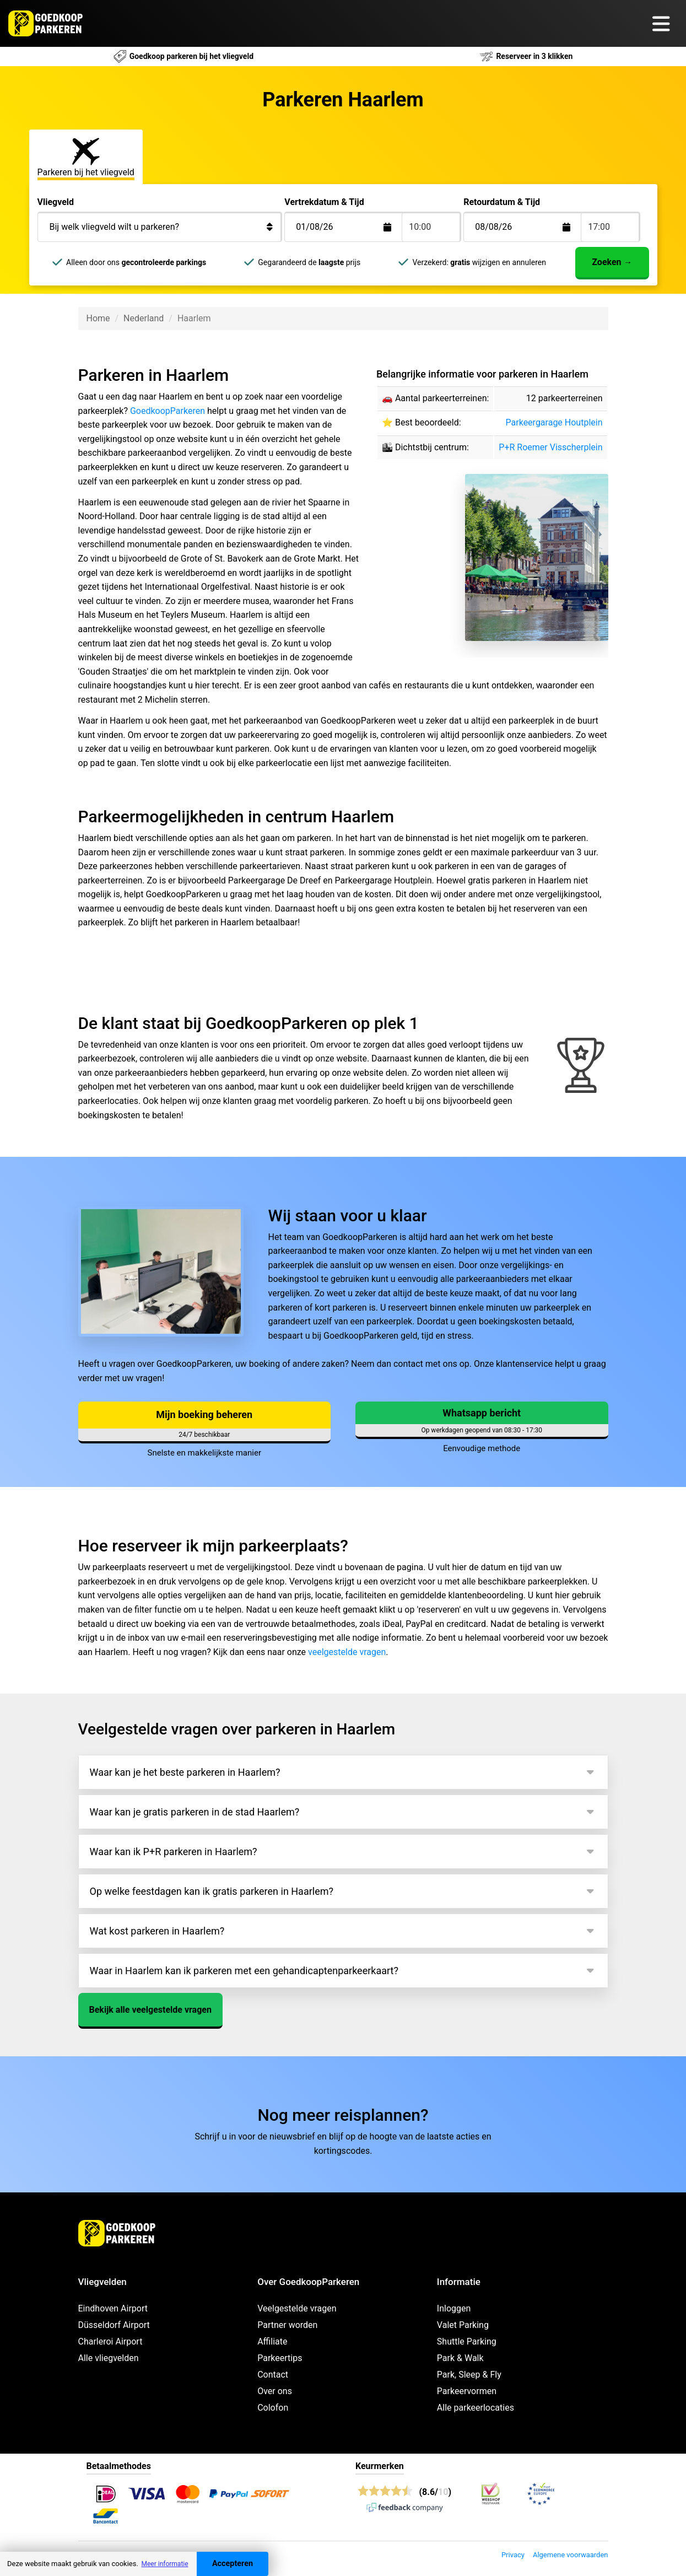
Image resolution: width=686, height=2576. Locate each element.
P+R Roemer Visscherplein (550, 447)
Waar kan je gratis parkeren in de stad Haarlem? (195, 1812)
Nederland (143, 318)
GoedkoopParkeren (167, 411)
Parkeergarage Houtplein (554, 422)
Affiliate (272, 2341)
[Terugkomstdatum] (351, 227)
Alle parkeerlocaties (475, 2407)
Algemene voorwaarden (570, 2555)
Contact (272, 2374)
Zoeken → (612, 262)
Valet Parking (463, 2325)
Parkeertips (279, 2358)
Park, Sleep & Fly (469, 2374)
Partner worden (287, 2325)
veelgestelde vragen (347, 1652)
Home (98, 318)
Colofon (272, 2407)
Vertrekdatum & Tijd (324, 202)
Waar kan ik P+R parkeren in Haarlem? (173, 1851)
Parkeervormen (466, 2391)
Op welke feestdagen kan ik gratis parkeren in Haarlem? (212, 1891)
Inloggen (454, 2308)
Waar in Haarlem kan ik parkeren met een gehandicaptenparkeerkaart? (244, 1970)
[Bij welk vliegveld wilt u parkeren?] (160, 227)
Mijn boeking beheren (204, 1414)
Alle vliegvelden (108, 2358)
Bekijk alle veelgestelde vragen (150, 2009)
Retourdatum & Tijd (501, 202)
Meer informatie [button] (164, 2564)
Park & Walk (460, 2358)
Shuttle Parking (466, 2341)
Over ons (274, 2391)
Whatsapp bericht (481, 1413)
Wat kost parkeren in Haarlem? (157, 1931)
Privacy (513, 2555)
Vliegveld (55, 202)
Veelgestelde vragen (296, 2308)
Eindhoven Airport (113, 2308)
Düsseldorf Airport (114, 2325)
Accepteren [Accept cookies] (232, 2563)
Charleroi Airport (110, 2341)
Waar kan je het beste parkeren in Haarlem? (185, 1772)
